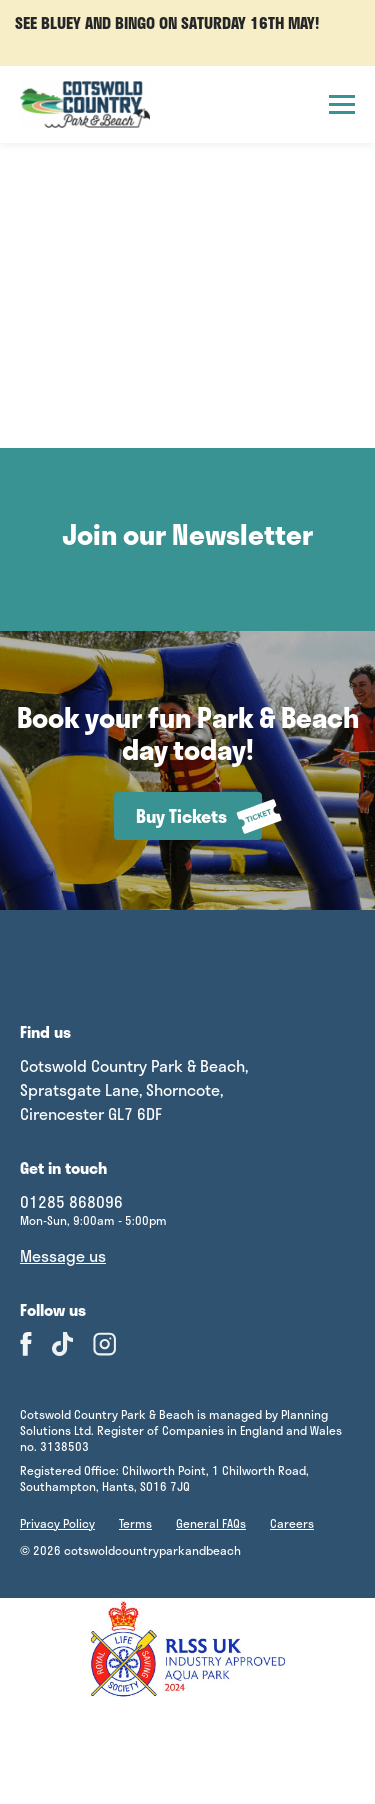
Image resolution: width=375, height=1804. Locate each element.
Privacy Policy (57, 1523)
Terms (135, 1523)
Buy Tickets (199, 816)
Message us (63, 1256)
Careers (292, 1523)
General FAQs (211, 1523)
